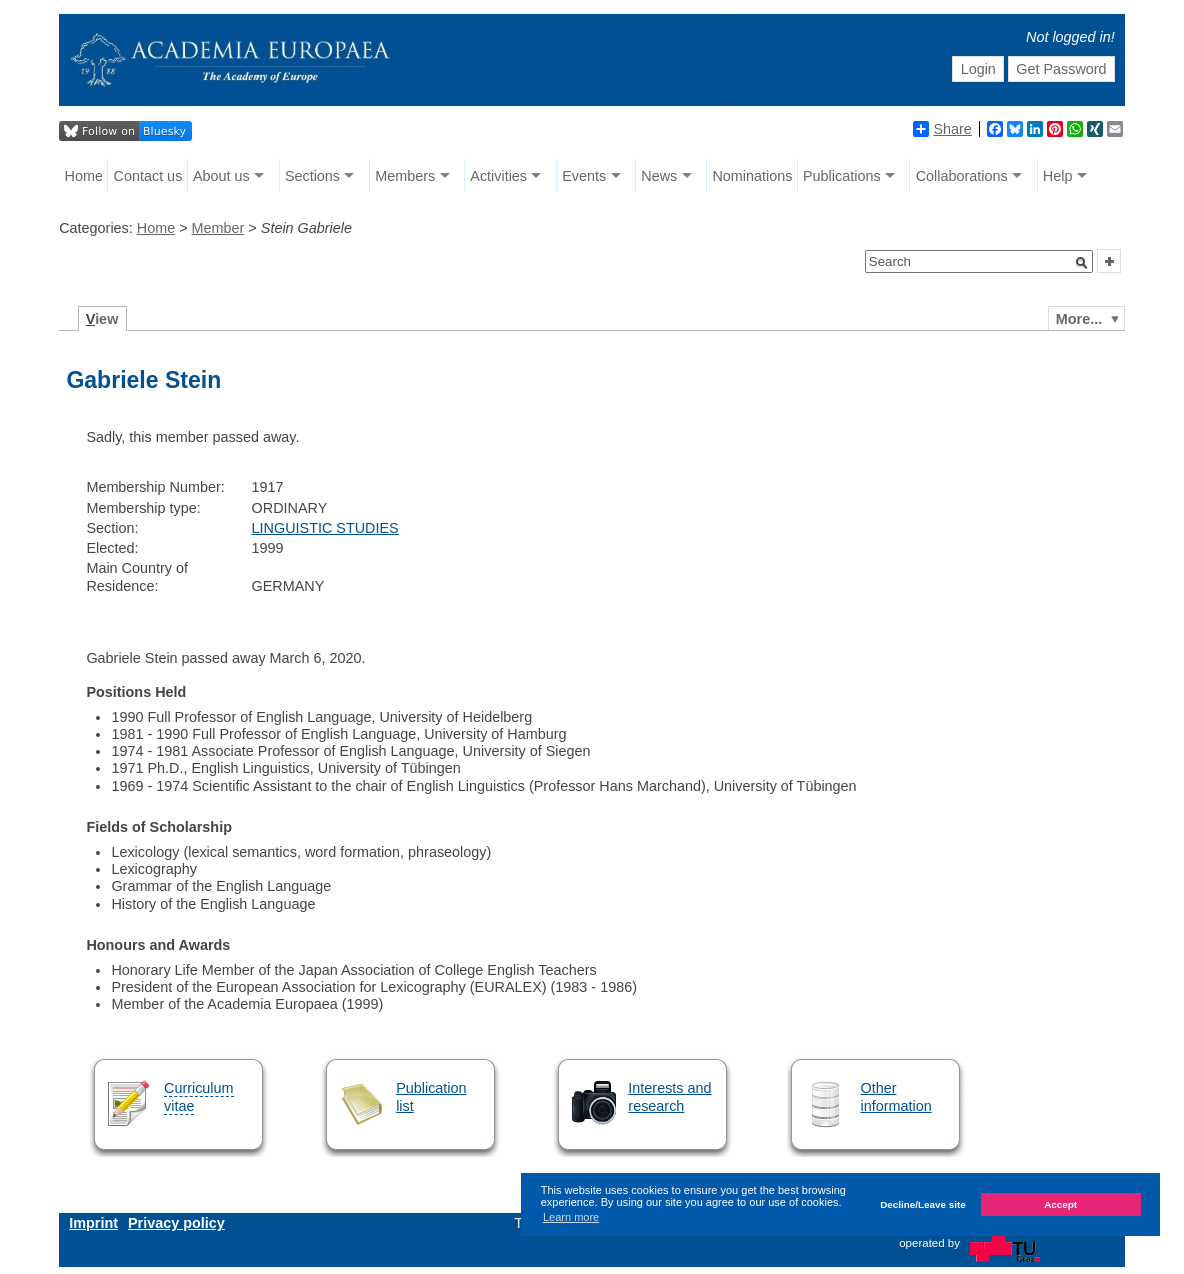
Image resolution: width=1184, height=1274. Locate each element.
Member (218, 228)
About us (221, 176)
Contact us (148, 176)
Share (942, 129)
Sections (312, 176)
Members (405, 176)
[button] (1082, 263)
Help (1058, 176)
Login (978, 69)
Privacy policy (176, 1223)
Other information (896, 1096)
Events (584, 176)
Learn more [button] (571, 1217)
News (659, 176)
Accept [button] (1060, 1204)
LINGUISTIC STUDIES (325, 528)
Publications (842, 176)
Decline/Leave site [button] (923, 1204)
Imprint (93, 1223)
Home (84, 176)
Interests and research (669, 1096)
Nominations (752, 176)
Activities (498, 176)
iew (102, 319)
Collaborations (962, 176)
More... (1079, 319)
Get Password (1061, 69)
